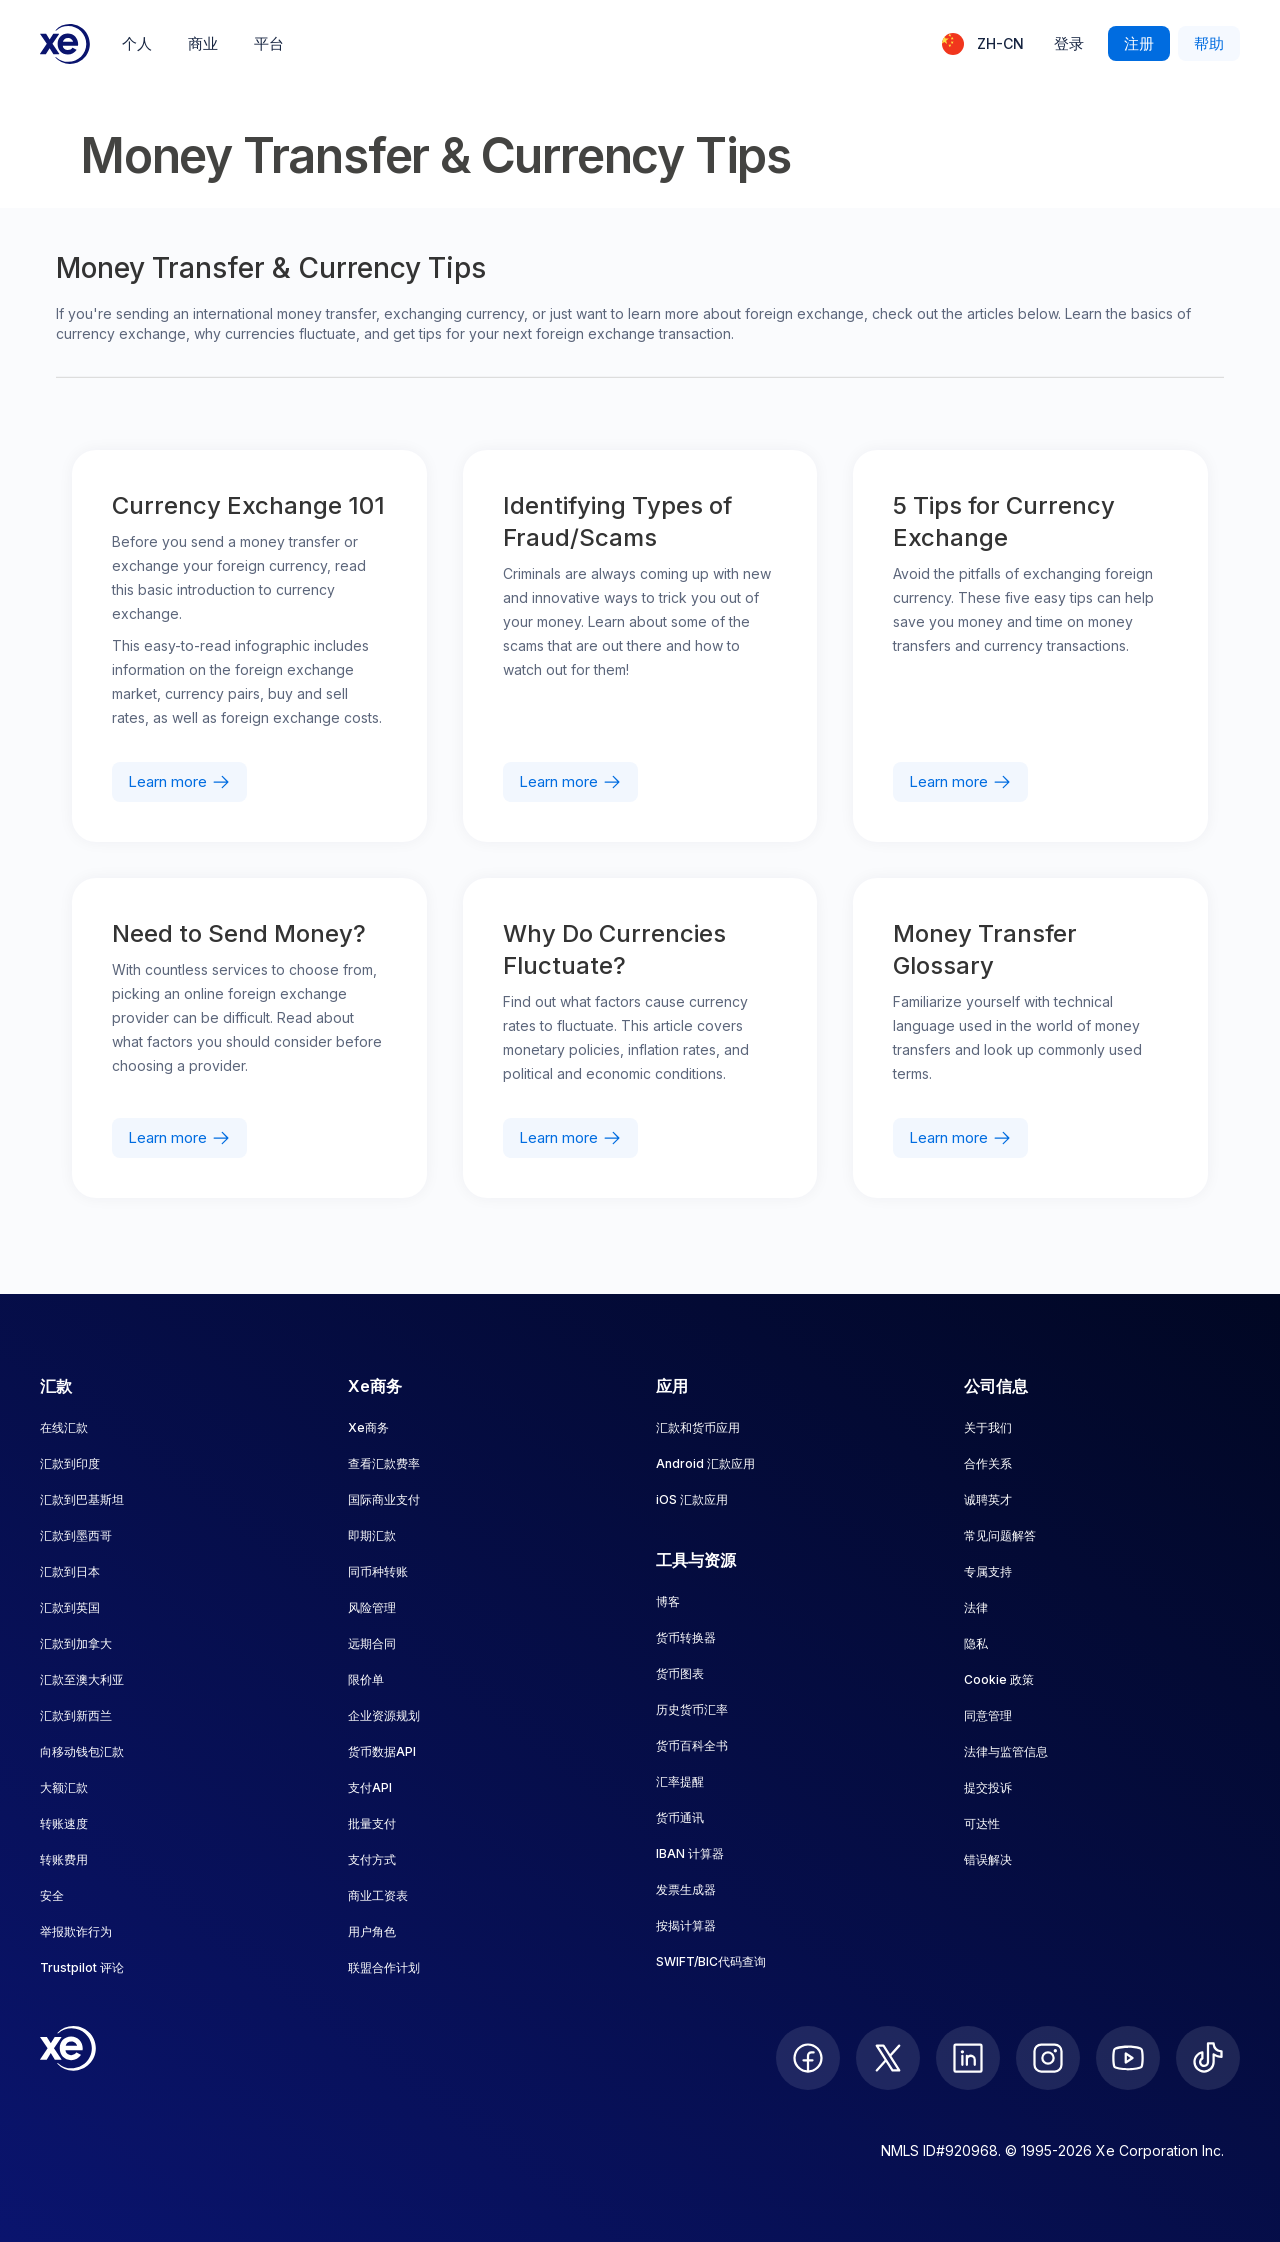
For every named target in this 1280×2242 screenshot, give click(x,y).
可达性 (982, 1823)
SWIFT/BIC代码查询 (711, 1961)
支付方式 (372, 1859)
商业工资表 (378, 1895)
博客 (668, 1601)
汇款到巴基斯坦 (82, 1499)
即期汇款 (372, 1535)
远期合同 (372, 1643)
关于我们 (988, 1427)
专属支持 (988, 1571)
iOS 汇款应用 (692, 1499)
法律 (976, 1607)
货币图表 (680, 1673)
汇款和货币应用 (698, 1427)
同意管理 (988, 1715)
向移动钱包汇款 (82, 1751)
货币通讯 (680, 1817)
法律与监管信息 (1006, 1751)
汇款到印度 (70, 1463)
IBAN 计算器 (690, 1853)
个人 (137, 43)
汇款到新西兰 (76, 1715)
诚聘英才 (988, 1499)
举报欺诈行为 (76, 1931)
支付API (370, 1787)
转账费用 (64, 1859)
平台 (269, 43)
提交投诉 (988, 1787)
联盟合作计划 (384, 1967)
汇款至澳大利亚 (82, 1679)
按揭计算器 (686, 1925)
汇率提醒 (680, 1781)
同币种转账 (378, 1571)
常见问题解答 (1000, 1535)
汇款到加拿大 (76, 1643)
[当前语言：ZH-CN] (982, 44)
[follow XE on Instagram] (1048, 2058)
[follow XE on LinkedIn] (968, 2058)
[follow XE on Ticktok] (1208, 2058)
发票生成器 (686, 1889)
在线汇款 (64, 1427)
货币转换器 (686, 1637)
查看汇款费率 (384, 1463)
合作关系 (988, 1463)
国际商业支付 (384, 1499)
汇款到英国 (70, 1607)
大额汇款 (64, 1787)
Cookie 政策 (999, 1679)
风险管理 (372, 1607)
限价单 (366, 1679)
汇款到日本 (70, 1571)
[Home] (65, 44)
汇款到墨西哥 (76, 1535)
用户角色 (372, 1931)
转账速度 (64, 1823)
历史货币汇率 (692, 1709)
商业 (203, 43)
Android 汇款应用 (705, 1463)
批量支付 (372, 1823)
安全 (52, 1895)
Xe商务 (368, 1427)
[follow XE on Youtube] (1128, 2058)
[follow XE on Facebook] (808, 2058)
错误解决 (988, 1859)
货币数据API (382, 1751)
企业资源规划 (384, 1715)
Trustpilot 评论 (82, 1967)
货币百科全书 (692, 1745)
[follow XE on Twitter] (888, 2058)
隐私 (976, 1643)
